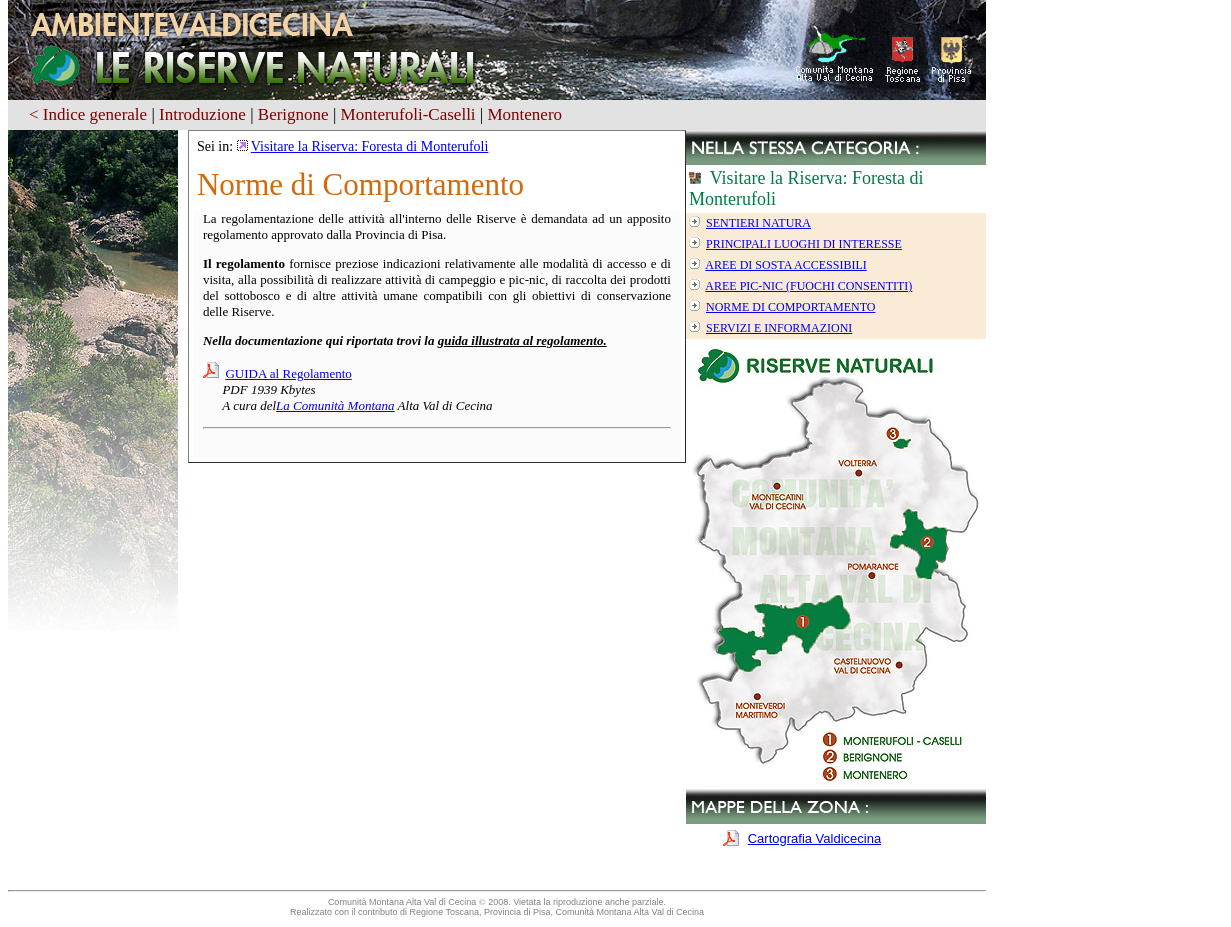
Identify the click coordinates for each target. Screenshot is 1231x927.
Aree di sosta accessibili (785, 265)
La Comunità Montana (335, 405)
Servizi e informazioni (779, 328)
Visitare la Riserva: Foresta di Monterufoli (370, 146)
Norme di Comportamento (790, 307)
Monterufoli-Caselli (408, 114)
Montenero (524, 114)
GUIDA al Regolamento (288, 373)
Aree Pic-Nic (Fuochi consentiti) (808, 286)
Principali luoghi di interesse (804, 244)
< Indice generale (88, 114)
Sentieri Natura (758, 223)
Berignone (293, 114)
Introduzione (202, 114)
